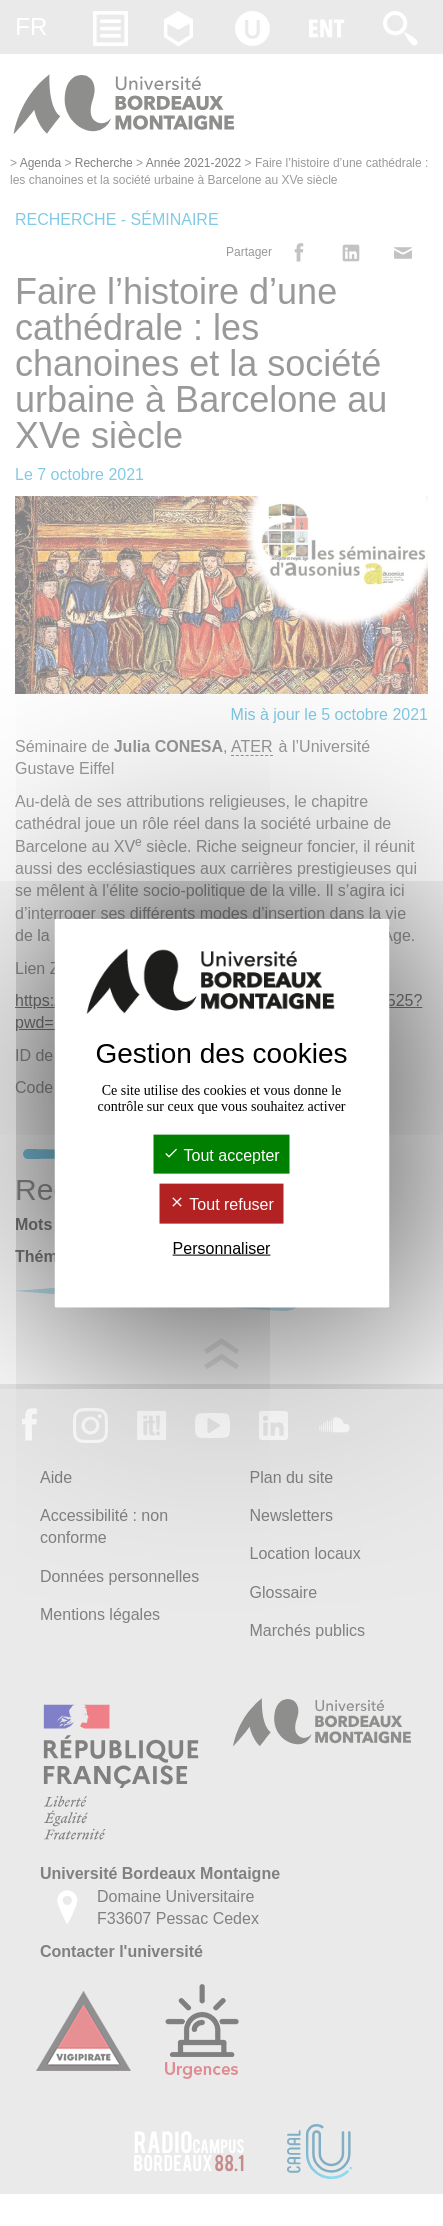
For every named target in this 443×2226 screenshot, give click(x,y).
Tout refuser (221, 1204)
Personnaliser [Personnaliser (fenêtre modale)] (222, 1247)
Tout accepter (221, 1155)
